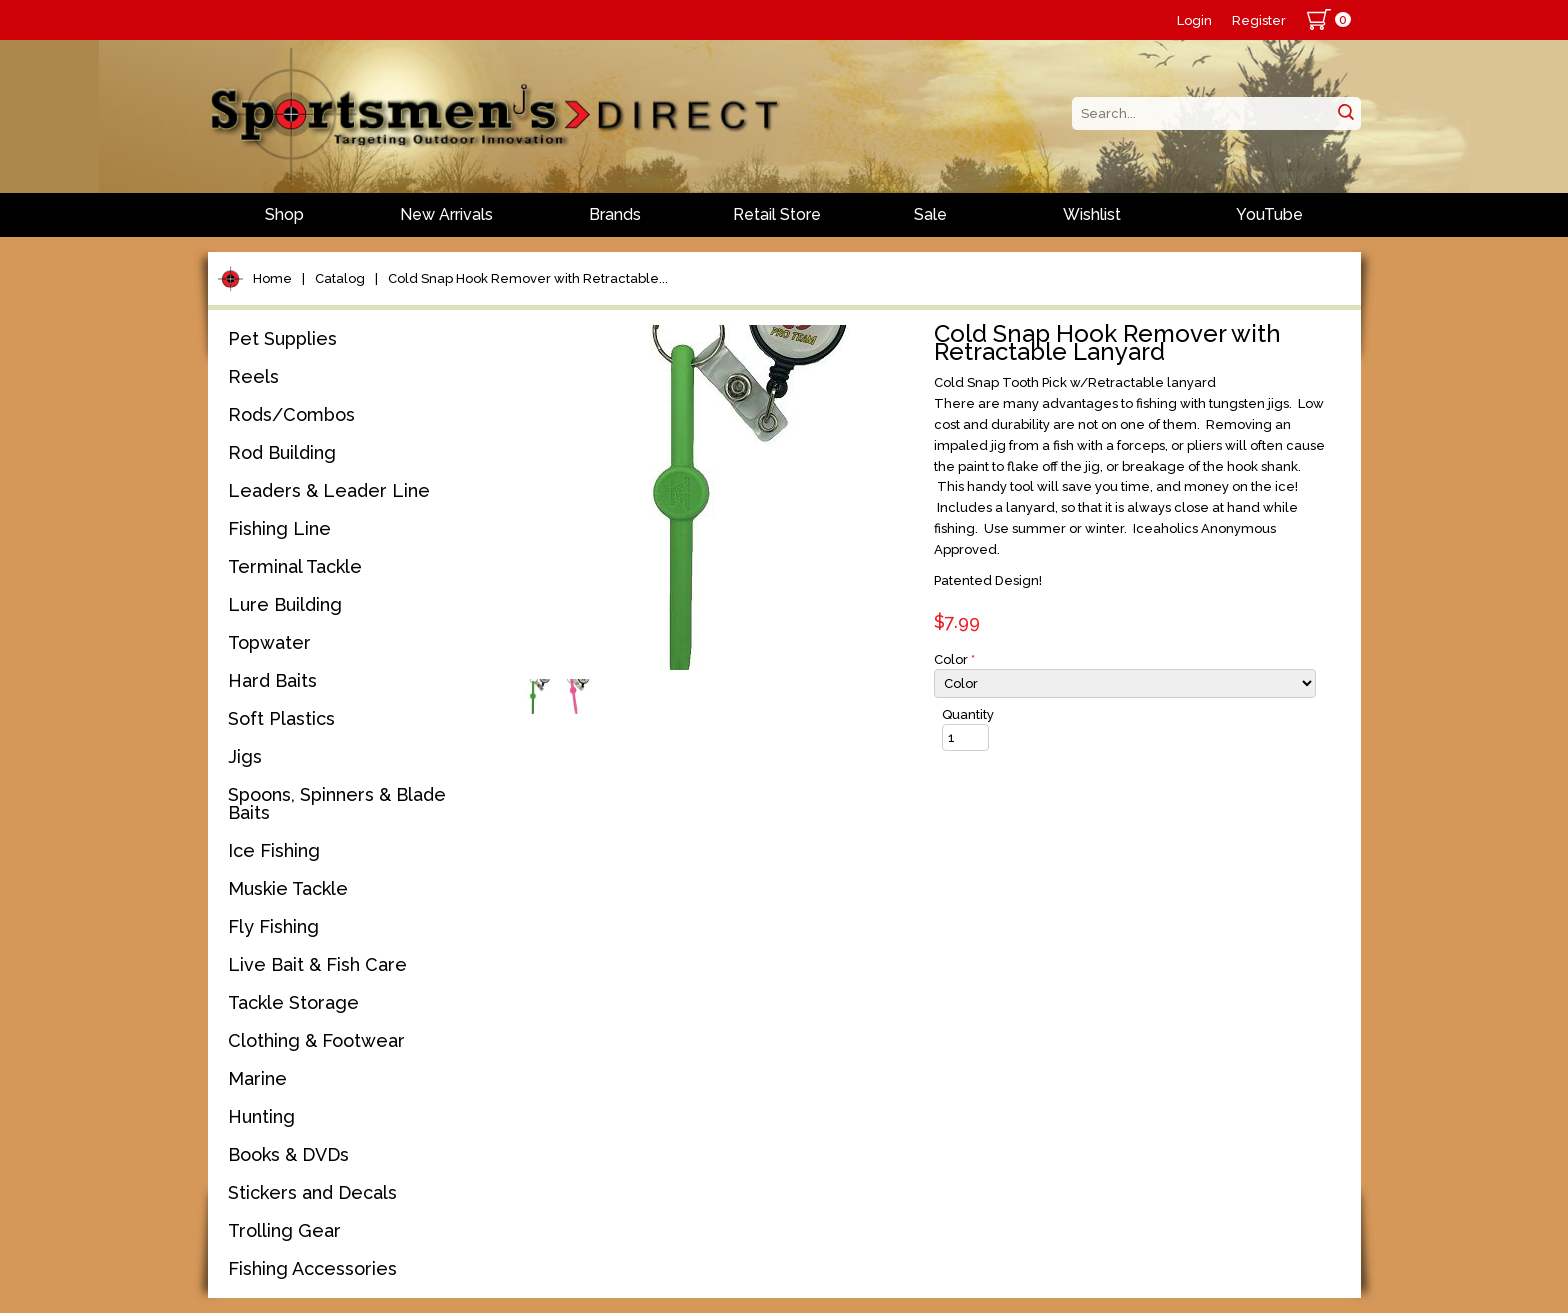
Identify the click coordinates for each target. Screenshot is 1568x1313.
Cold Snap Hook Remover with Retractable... (528, 278)
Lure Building (285, 604)
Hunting (261, 1116)
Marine (257, 1078)
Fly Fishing (273, 926)
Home (272, 278)
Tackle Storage (293, 1002)
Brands (615, 214)
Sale (930, 214)
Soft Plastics (281, 718)
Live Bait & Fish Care (317, 964)
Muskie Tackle (288, 888)
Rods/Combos (291, 414)
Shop (284, 214)
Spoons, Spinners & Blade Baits (337, 803)
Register (1259, 20)
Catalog (340, 278)
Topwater (269, 642)
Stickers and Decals (312, 1192)
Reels (253, 376)
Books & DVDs (288, 1154)
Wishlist (1092, 214)
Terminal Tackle (295, 566)
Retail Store (777, 214)
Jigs (245, 756)
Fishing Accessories (312, 1268)
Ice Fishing (274, 850)
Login (1194, 20)
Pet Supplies (282, 338)
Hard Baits (272, 680)
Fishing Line (279, 528)
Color (954, 659)
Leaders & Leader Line (329, 490)
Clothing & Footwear (316, 1040)
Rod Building (282, 452)
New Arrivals (446, 214)
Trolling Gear (284, 1230)
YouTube (1269, 214)
